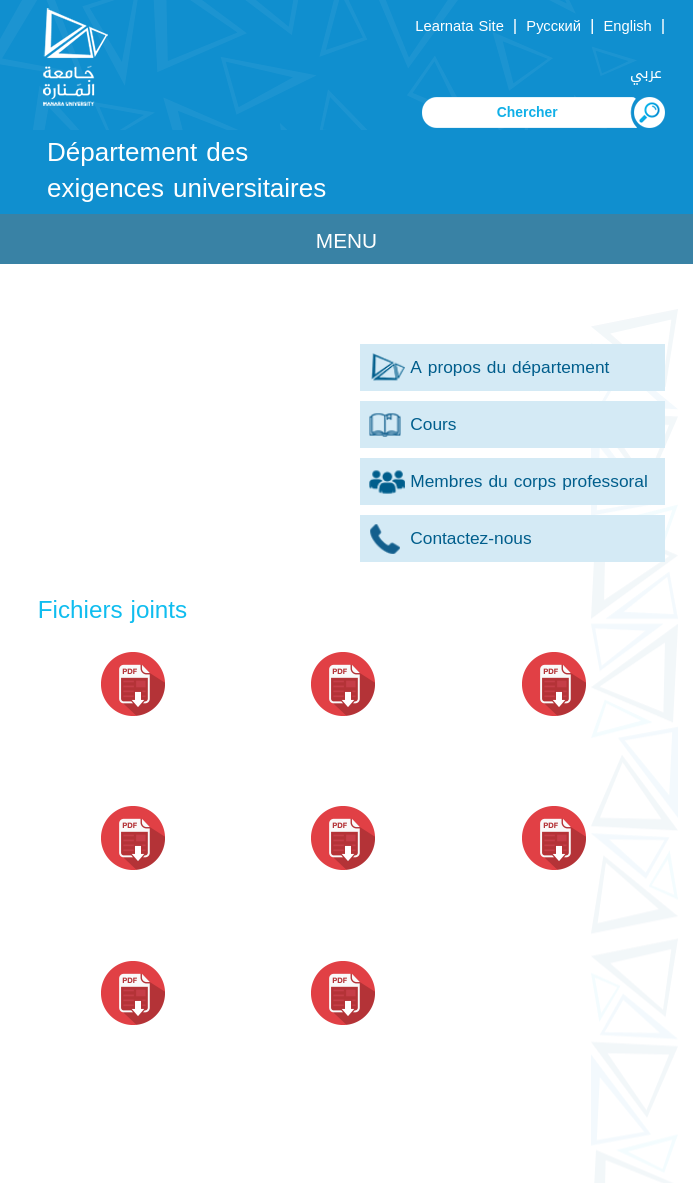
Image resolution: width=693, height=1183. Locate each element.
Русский (553, 26)
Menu (346, 241)
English (627, 26)
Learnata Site (459, 26)
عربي (646, 73)
